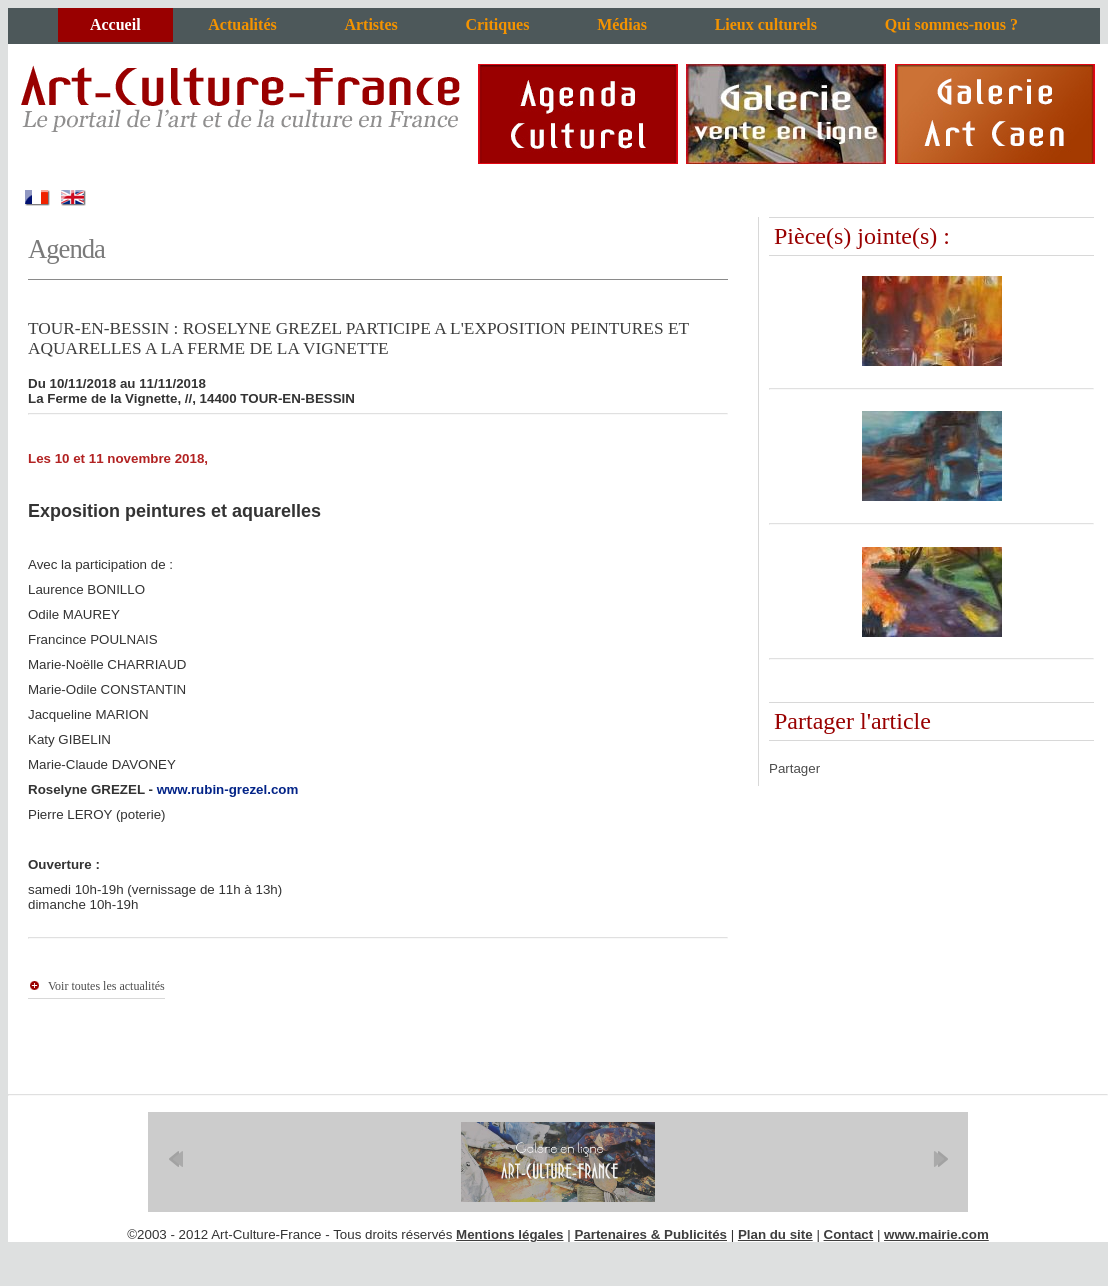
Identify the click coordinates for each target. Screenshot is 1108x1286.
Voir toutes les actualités (106, 986)
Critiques (497, 24)
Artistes (370, 24)
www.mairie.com (936, 1234)
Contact (849, 1234)
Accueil (115, 24)
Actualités (242, 24)
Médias (622, 24)
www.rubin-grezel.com (228, 789)
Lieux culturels (766, 24)
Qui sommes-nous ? (951, 24)
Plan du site (775, 1234)
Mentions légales (509, 1234)
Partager (794, 768)
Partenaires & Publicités (650, 1234)
